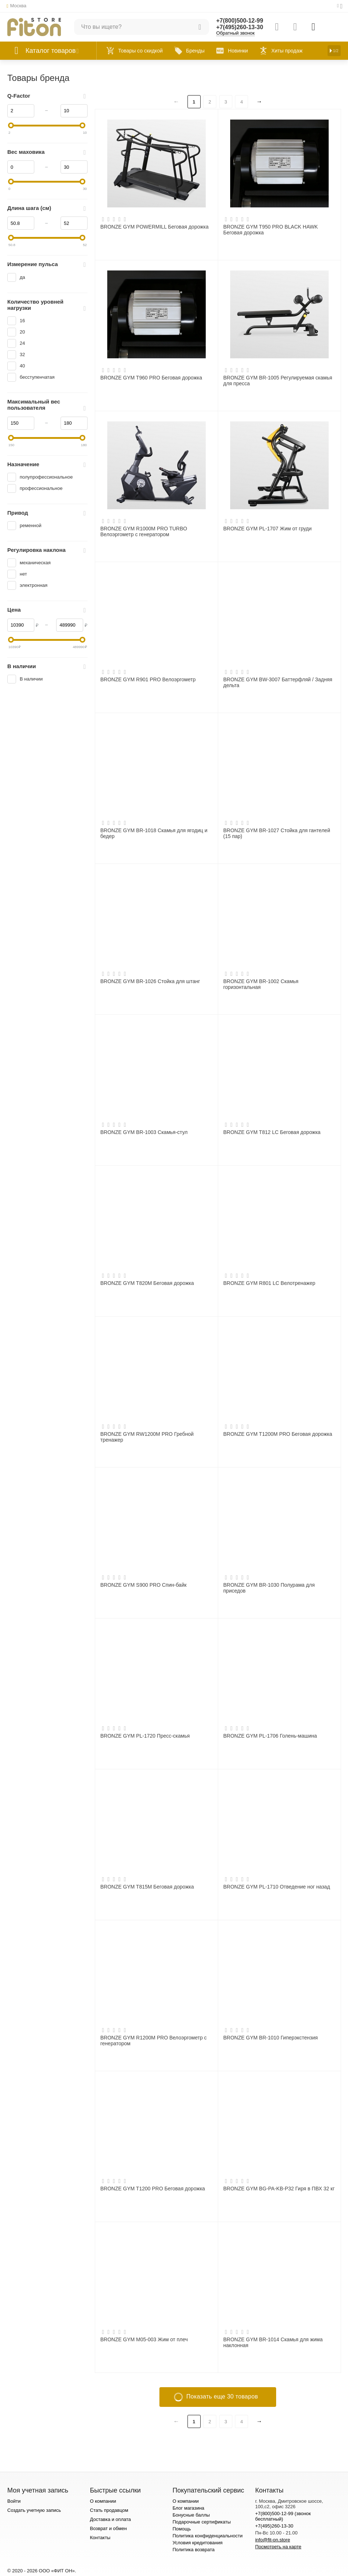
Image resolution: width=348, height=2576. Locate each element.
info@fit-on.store (272, 2539)
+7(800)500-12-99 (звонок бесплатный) (283, 2516)
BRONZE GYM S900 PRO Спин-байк (143, 1585)
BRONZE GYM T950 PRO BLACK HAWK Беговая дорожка (270, 229)
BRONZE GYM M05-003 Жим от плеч (144, 2339)
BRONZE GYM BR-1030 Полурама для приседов (269, 1588)
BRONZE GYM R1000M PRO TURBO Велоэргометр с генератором (143, 531)
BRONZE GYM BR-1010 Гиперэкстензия (270, 2038)
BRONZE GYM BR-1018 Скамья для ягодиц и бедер (154, 833)
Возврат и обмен (108, 2528)
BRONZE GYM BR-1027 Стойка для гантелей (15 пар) (276, 833)
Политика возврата (193, 2549)
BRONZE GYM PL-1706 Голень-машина (270, 1736)
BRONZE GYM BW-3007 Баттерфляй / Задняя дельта (277, 682)
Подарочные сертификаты (202, 2522)
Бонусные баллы (191, 2515)
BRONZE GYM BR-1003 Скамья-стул (143, 1132)
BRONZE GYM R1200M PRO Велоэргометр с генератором (153, 2040)
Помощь (182, 2529)
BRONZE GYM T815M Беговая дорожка (147, 1887)
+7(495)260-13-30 (239, 27)
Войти (13, 2501)
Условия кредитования (198, 2542)
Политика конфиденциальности (208, 2535)
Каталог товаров (51, 50)
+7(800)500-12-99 (239, 20)
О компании (103, 2501)
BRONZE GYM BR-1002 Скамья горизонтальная (260, 984)
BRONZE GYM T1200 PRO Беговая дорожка (152, 2188)
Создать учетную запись (34, 2510)
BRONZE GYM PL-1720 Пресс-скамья (145, 1736)
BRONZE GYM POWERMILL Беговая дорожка (154, 227)
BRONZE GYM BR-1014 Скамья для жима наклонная (273, 2342)
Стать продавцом (109, 2510)
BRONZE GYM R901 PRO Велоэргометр (148, 679)
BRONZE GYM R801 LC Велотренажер (269, 1283)
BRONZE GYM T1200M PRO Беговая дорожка (277, 1434)
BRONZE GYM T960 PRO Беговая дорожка (151, 378)
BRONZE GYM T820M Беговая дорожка (147, 1283)
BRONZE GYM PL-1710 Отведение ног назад (276, 1887)
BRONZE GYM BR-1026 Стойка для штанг (150, 981)
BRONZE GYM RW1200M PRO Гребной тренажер (147, 1437)
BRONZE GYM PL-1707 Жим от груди (267, 528)
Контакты (100, 2537)
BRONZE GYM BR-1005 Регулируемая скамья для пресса (277, 380)
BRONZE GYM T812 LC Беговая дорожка (272, 1132)
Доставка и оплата (110, 2519)
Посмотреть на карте (278, 2546)
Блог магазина (188, 2508)
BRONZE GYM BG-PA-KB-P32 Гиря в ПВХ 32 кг (279, 2188)
